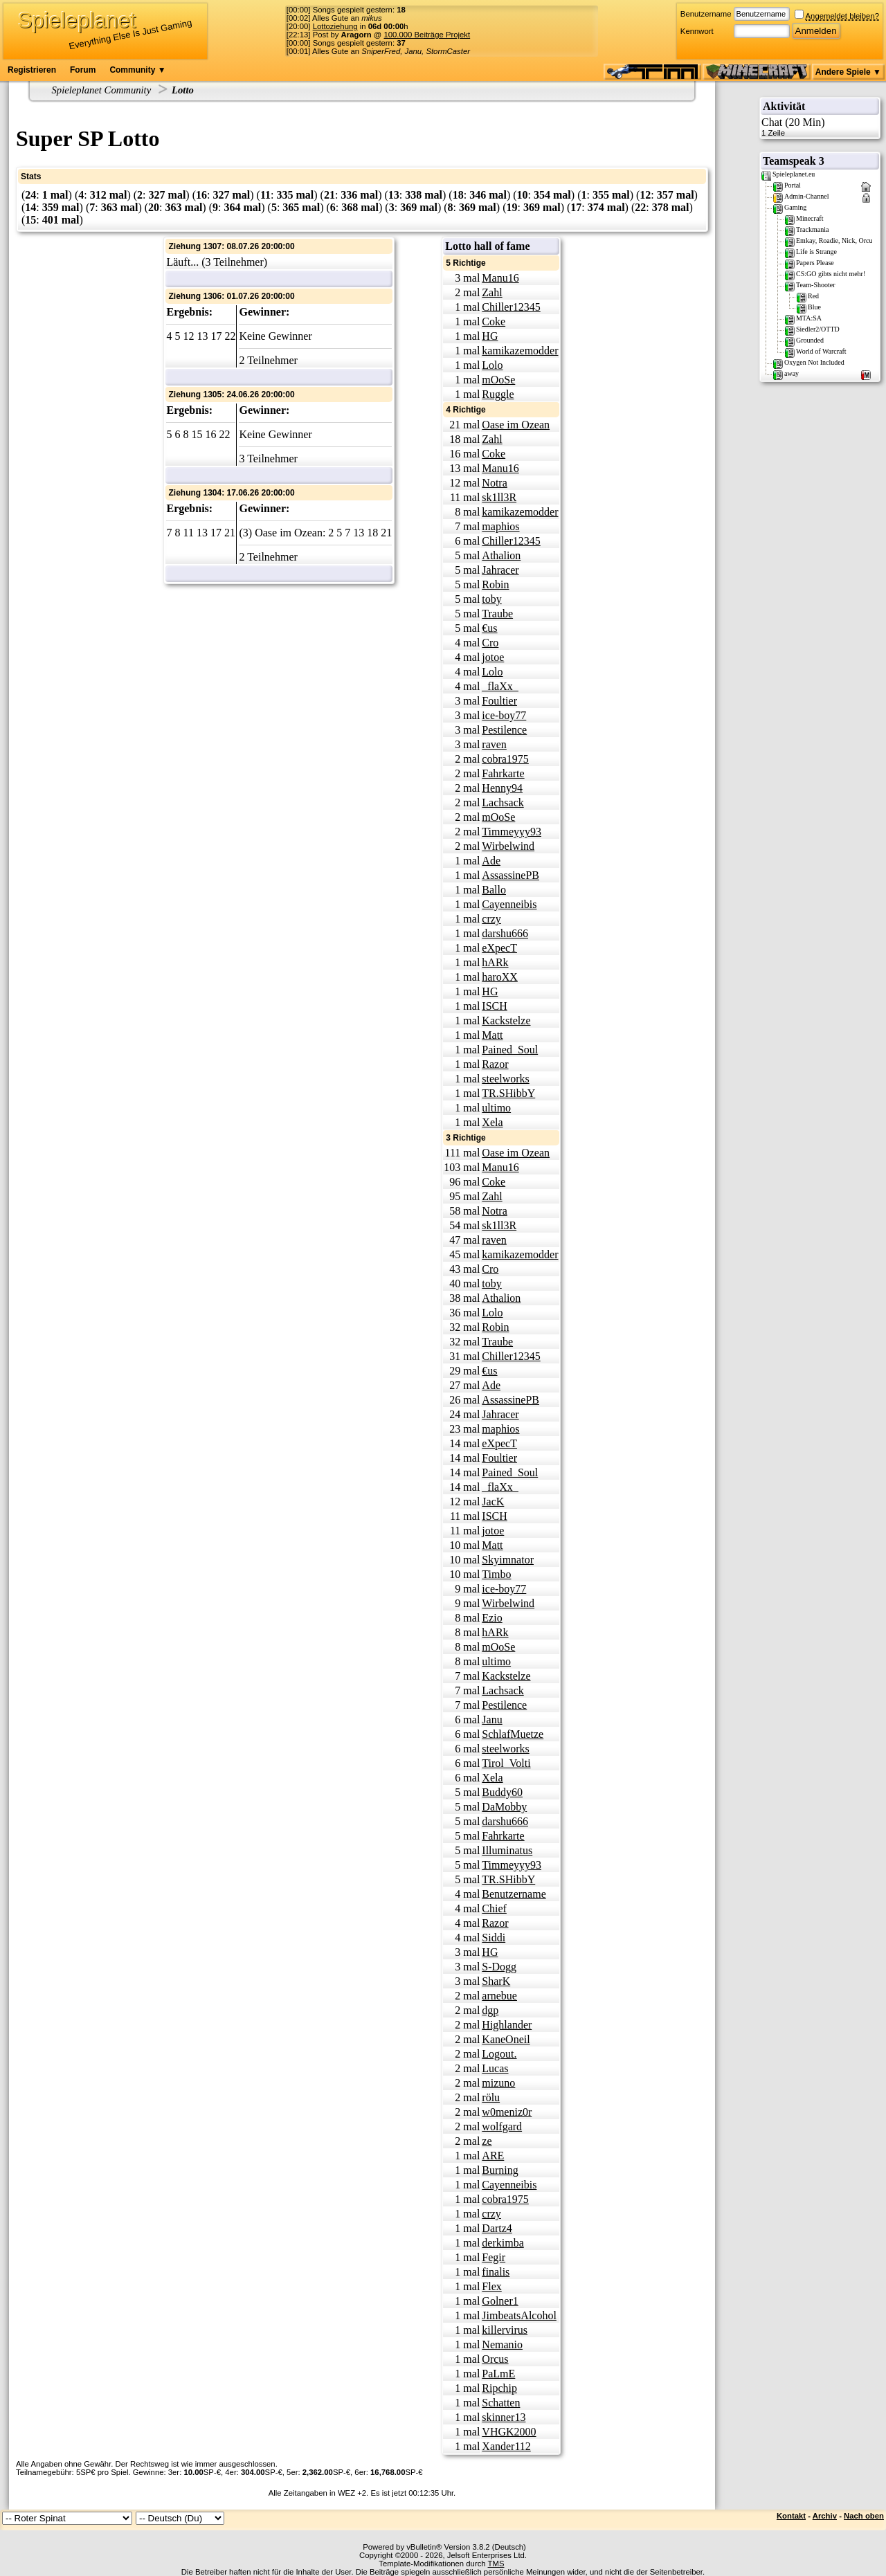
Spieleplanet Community (102, 90)
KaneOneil (506, 2039)
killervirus (504, 2330)
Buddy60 (502, 1792)
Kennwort (697, 31)
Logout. (499, 2054)
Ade (491, 861)
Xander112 (506, 2446)
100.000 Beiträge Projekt (426, 34)
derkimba (502, 2243)
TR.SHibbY (508, 1093)
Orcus (495, 2359)
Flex (491, 2286)
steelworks (505, 1079)
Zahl (492, 292)
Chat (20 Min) (819, 126)
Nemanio (502, 2344)
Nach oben (864, 2516)
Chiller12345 (511, 307)
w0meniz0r (507, 2112)
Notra (494, 483)
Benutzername (706, 14)
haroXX (500, 977)
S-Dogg (499, 1966)
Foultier (499, 701)
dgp (490, 2010)
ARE (493, 2155)
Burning (500, 2170)
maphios (500, 526)
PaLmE (498, 2373)
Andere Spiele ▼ (848, 72)
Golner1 (500, 2301)
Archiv (825, 2516)
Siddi (493, 1937)
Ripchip (499, 2388)
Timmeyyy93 (511, 831)
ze (486, 2141)
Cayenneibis (509, 904)
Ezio (492, 1618)
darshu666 (505, 933)
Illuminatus (507, 1850)
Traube (497, 613)
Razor (495, 1064)
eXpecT (499, 948)
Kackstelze (506, 1020)
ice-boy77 (504, 715)
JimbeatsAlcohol (519, 2315)
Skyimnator (508, 1560)
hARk (495, 962)
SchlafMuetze (512, 1734)
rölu (491, 2097)
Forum (83, 70)
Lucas (495, 2068)
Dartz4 (497, 2228)
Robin (495, 584)
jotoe (493, 657)
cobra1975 (505, 759)
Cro (490, 642)
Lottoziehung (335, 26)
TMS (496, 2563)
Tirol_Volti (506, 1763)
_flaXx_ (500, 686)
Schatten (501, 2403)
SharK (496, 1981)
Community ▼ (137, 70)
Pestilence (504, 730)
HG (490, 336)
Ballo (494, 890)
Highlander (507, 2025)
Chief (494, 1908)
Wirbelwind (508, 846)
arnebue (499, 1996)
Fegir (493, 2257)
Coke (493, 321)
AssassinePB (510, 875)
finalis (495, 2272)
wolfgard (502, 2126)
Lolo (492, 365)
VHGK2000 (509, 2432)
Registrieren (32, 70)
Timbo (496, 1574)
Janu (492, 1719)
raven (494, 744)
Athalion (501, 555)
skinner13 (503, 2417)
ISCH (494, 1006)
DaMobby (504, 1807)
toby (491, 599)
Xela (492, 1122)
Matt (492, 1035)
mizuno (498, 2083)
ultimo (496, 1108)
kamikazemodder (520, 350)
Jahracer (500, 570)
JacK (493, 1501)
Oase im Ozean (516, 424)
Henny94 (502, 788)
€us (489, 628)
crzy (491, 919)
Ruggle (498, 394)
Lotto (183, 90)
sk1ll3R (499, 497)
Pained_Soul (510, 1049)
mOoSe (498, 380)
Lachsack (502, 802)
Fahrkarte (503, 773)
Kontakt (791, 2516)
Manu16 (500, 278)
